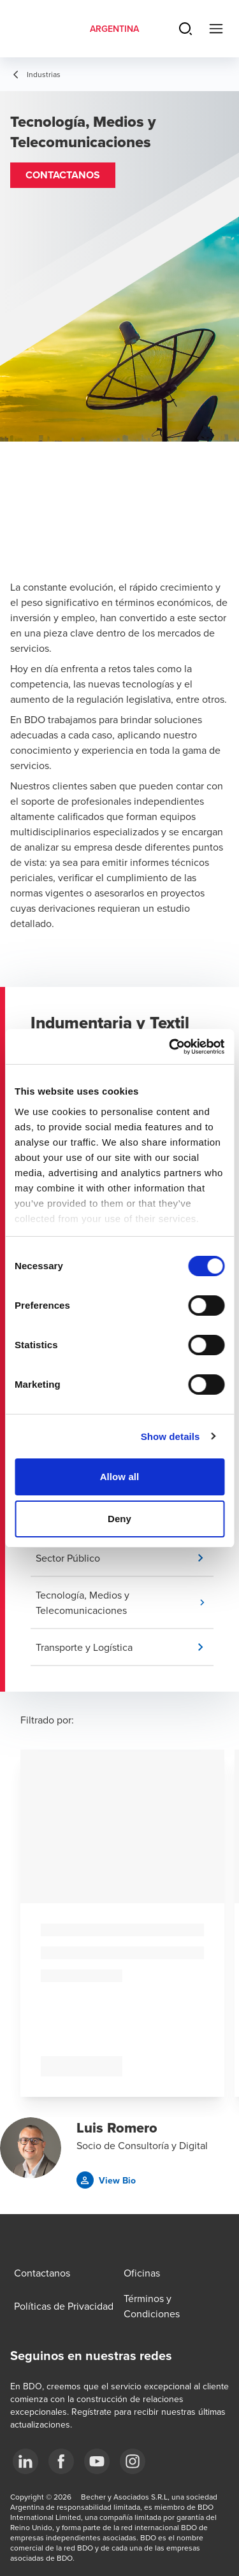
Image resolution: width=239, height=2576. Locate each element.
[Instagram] (132, 2461)
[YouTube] (97, 2461)
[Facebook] (61, 2461)
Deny (119, 1518)
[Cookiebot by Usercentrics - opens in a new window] (170, 1047)
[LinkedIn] (25, 2461)
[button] (62, 175)
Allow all (120, 1476)
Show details (170, 1436)
